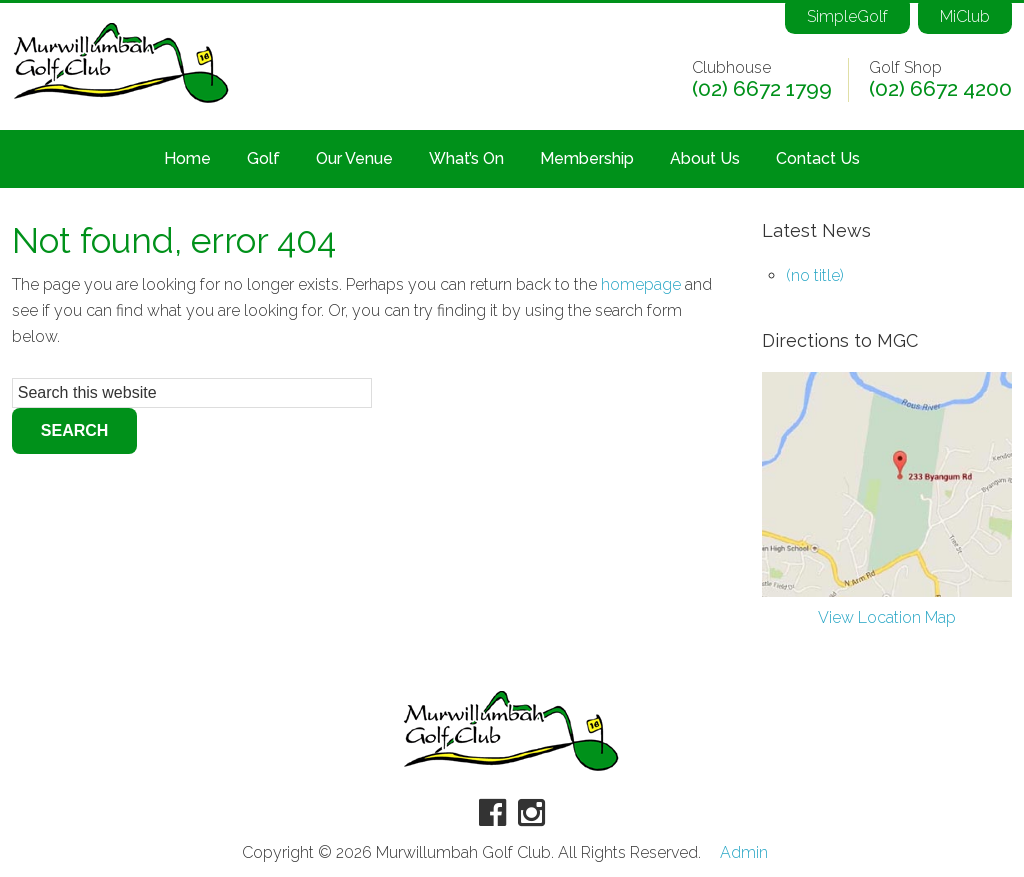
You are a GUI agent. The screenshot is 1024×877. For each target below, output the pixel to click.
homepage (641, 284)
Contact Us (818, 158)
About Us (705, 158)
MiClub (963, 15)
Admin (744, 853)
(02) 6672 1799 (762, 87)
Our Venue (354, 158)
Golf (263, 158)
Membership (587, 158)
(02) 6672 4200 (940, 87)
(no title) (815, 275)
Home (187, 158)
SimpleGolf (841, 15)
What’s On (466, 158)
